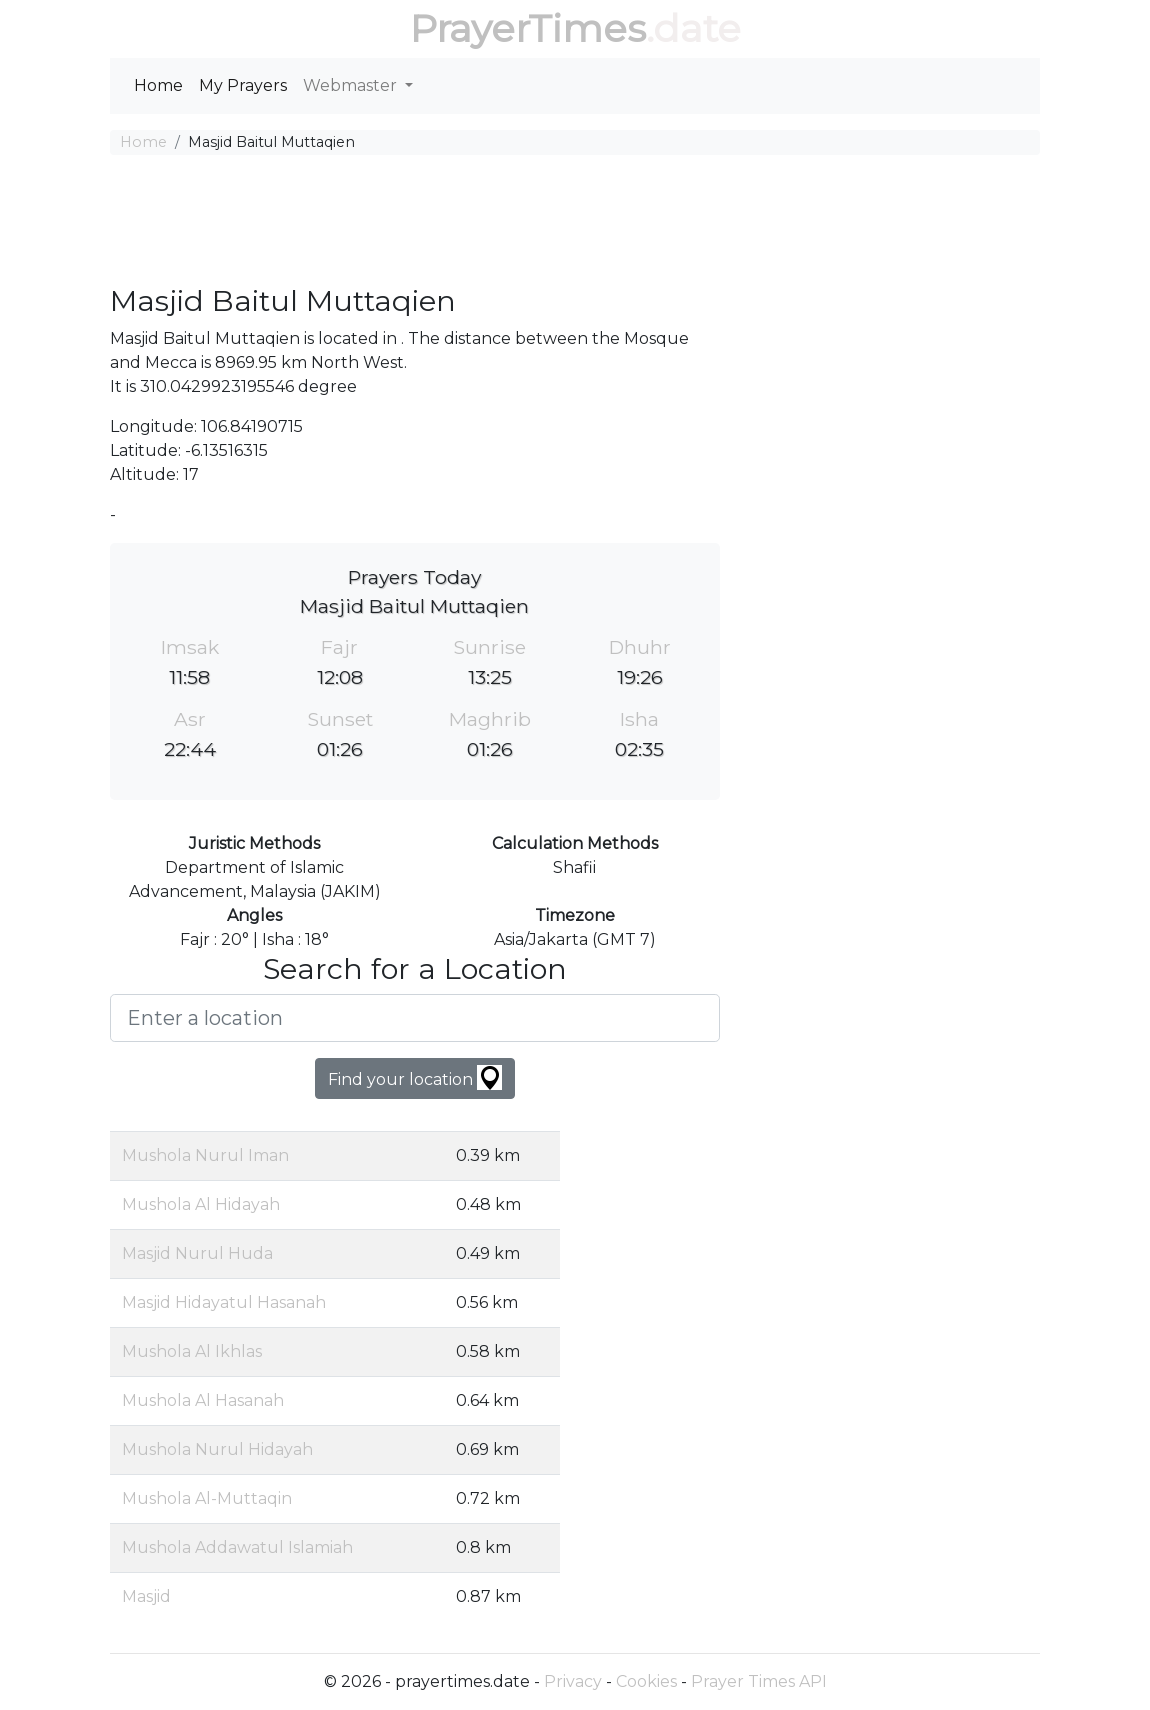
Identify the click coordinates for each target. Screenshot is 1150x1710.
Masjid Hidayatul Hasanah (224, 1302)
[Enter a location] (415, 1018)
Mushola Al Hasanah (203, 1400)
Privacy (573, 1681)
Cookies (646, 1681)
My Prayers (243, 85)
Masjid (146, 1596)
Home (158, 85)
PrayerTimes (528, 28)
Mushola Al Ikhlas (192, 1351)
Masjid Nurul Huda (197, 1253)
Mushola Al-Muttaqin (207, 1498)
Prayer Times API (759, 1681)
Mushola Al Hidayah (201, 1204)
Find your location (415, 1077)
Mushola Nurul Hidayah (217, 1449)
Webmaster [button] (352, 85)
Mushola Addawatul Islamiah (237, 1547)
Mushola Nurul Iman (205, 1155)
